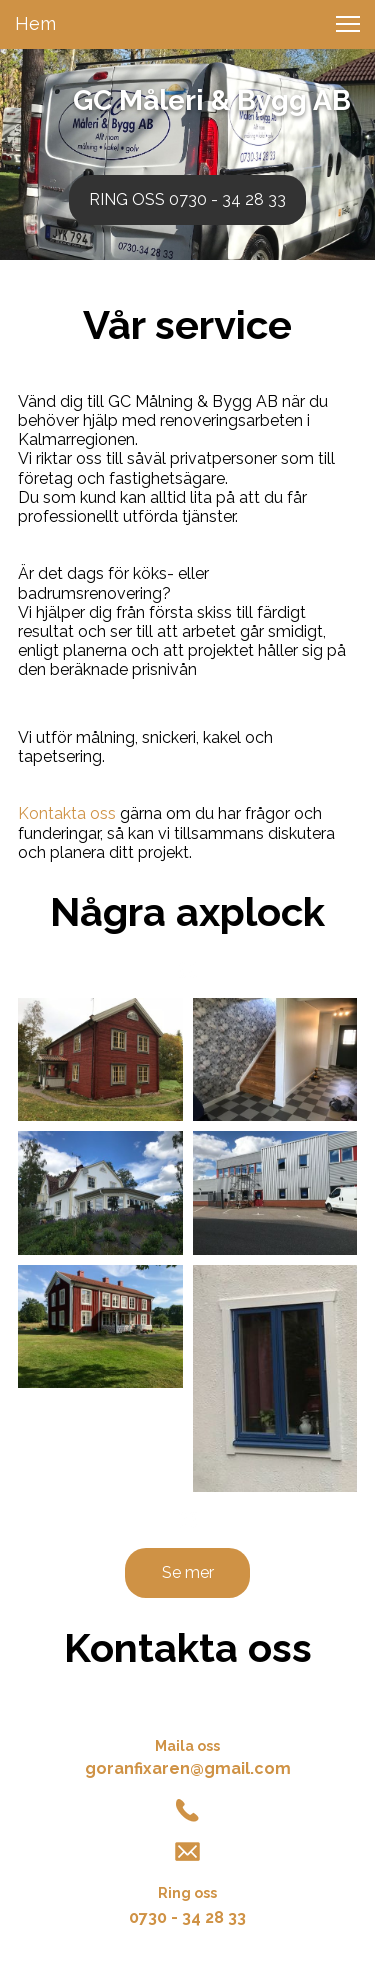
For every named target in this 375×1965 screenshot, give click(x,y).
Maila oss (187, 1746)
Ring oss (187, 1893)
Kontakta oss (67, 813)
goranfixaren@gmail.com (188, 1768)
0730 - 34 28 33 (187, 1917)
